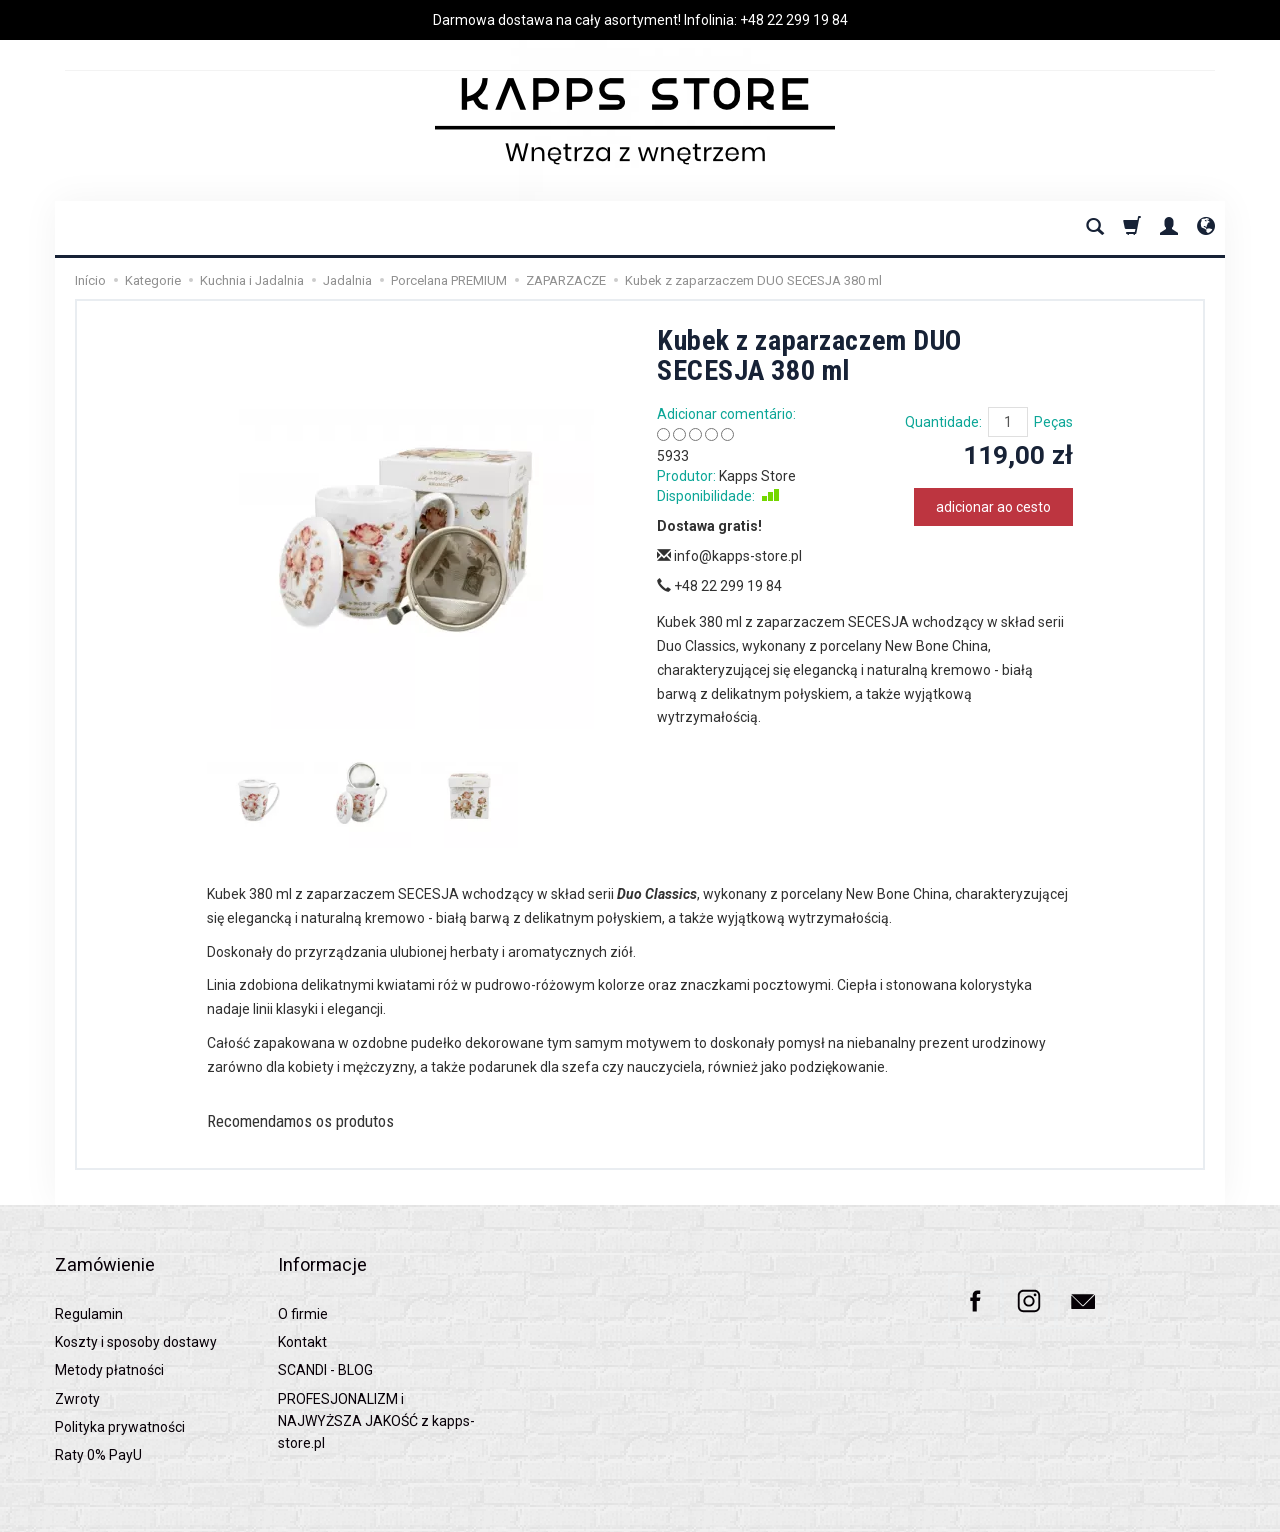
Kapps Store (757, 476)
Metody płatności (109, 1340)
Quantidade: (943, 422)
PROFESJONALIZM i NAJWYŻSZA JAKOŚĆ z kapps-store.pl (376, 1390)
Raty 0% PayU (98, 1425)
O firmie (303, 1283)
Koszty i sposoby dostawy (136, 1312)
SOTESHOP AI (1190, 1511)
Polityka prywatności (120, 1397)
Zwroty (77, 1368)
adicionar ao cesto (993, 507)
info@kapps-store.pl (729, 556)
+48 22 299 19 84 (794, 20)
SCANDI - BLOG (325, 1340)
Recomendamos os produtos (328, 1124)
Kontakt (302, 1312)
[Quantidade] (1008, 422)
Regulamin (89, 1283)
